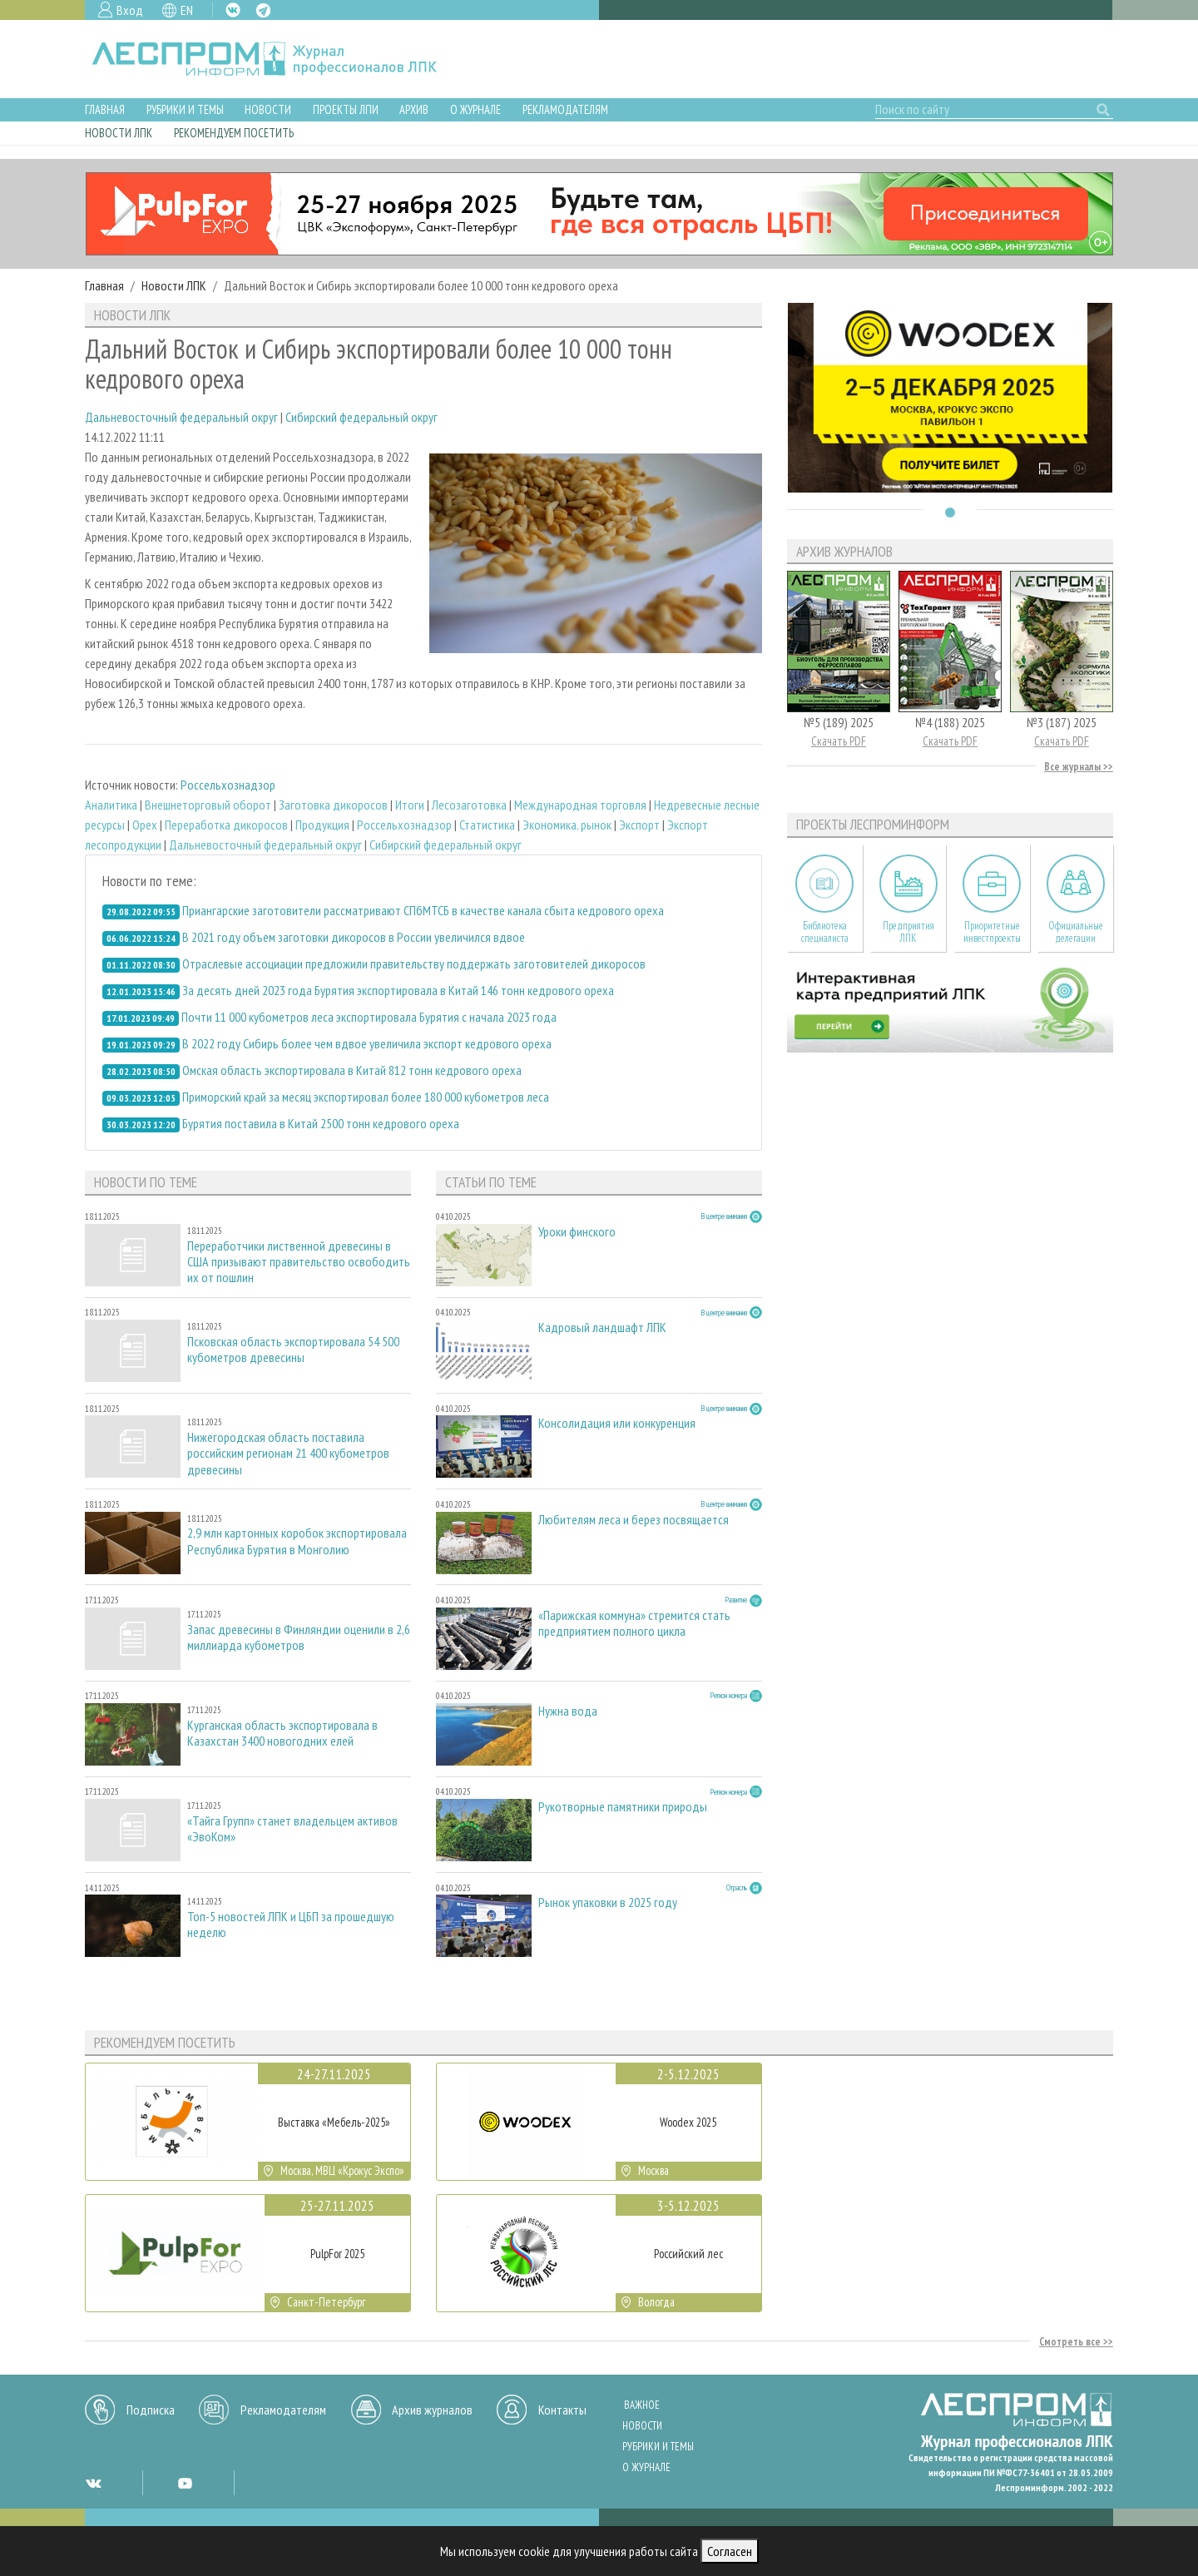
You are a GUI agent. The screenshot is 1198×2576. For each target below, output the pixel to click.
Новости (268, 109)
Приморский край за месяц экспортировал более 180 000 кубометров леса (365, 1096)
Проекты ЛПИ (346, 109)
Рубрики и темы (185, 109)
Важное (642, 2405)
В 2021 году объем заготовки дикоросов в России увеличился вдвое (353, 937)
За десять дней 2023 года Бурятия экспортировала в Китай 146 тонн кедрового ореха (398, 990)
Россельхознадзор (228, 784)
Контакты (562, 2409)
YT (184, 2482)
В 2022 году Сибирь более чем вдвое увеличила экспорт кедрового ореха (367, 1043)
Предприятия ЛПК (908, 932)
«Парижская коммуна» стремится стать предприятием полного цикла (634, 1623)
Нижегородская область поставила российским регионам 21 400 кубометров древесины (288, 1453)
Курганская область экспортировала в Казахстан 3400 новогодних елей (282, 1733)
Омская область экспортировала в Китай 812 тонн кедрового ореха (352, 1070)
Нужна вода (567, 1711)
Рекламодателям (565, 109)
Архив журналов (432, 2409)
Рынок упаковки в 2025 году (607, 1902)
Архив (413, 109)
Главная (105, 109)
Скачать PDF (838, 741)
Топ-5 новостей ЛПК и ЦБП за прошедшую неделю (290, 1924)
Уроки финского (577, 1232)
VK (232, 9)
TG (263, 10)
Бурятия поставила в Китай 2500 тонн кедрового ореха (320, 1123)
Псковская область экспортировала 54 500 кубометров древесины (293, 1349)
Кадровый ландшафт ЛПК (602, 1327)
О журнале (475, 109)
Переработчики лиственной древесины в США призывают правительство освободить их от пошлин (298, 1262)
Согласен (729, 2551)
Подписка (150, 2409)
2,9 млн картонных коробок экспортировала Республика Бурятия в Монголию (297, 1541)
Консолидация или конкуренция (617, 1423)
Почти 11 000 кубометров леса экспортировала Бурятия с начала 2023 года (369, 1016)
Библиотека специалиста (825, 932)
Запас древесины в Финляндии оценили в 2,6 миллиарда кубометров (298, 1637)
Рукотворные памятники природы (622, 1807)
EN (187, 10)
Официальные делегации (1075, 932)
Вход (129, 10)
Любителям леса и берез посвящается (633, 1520)
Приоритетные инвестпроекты (992, 932)
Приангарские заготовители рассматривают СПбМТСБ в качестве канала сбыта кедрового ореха (423, 910)
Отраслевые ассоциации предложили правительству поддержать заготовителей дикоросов (414, 963)
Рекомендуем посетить (234, 133)
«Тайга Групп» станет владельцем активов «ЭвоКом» (292, 1829)
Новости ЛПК (118, 133)
